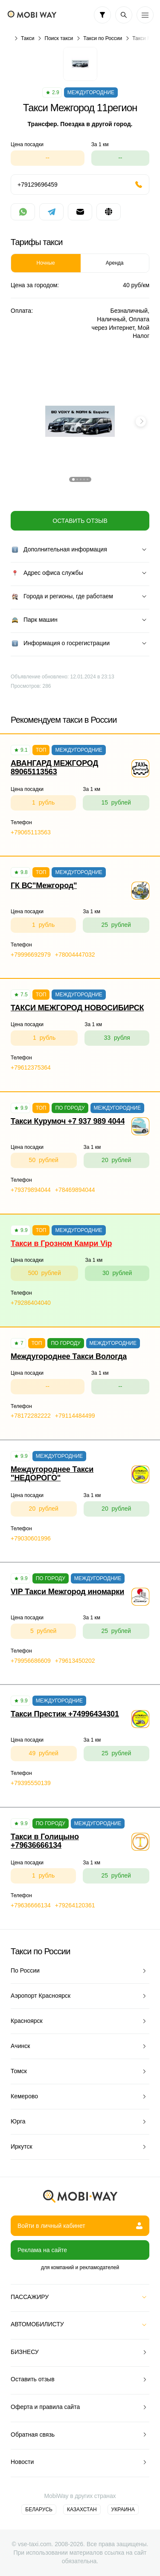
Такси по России (102, 38)
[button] (73, 479)
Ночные (46, 263)
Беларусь (38, 2510)
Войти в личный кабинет (80, 2225)
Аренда (115, 263)
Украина (123, 2510)
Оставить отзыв (79, 520)
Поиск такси (59, 38)
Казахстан (82, 2510)
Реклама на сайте (42, 2250)
